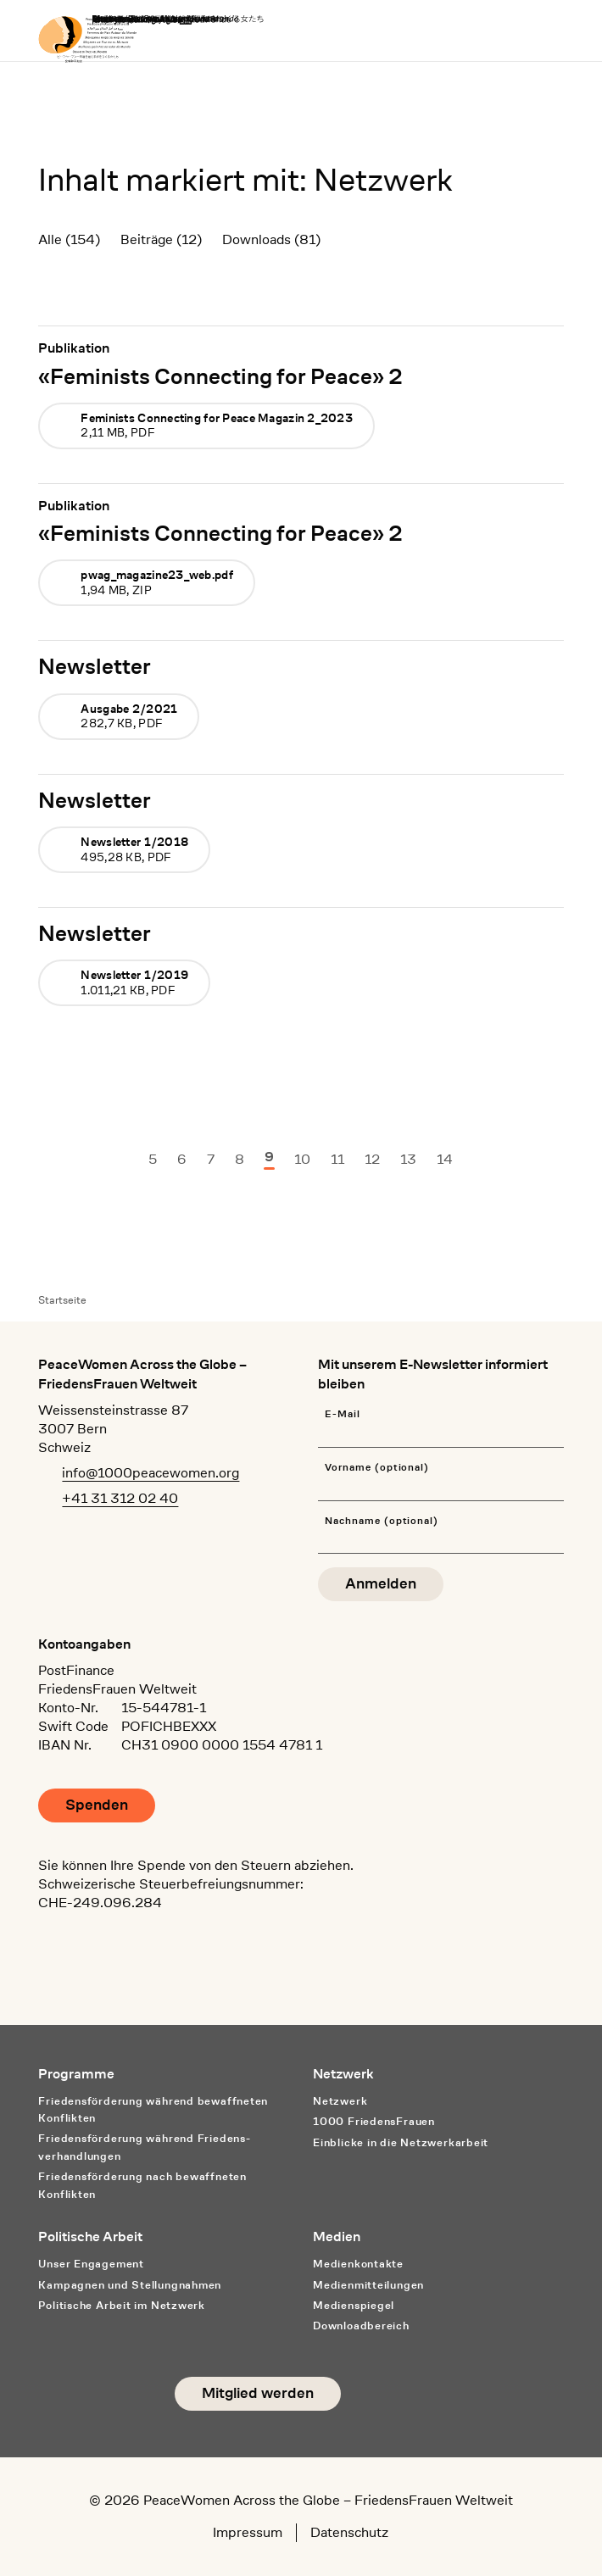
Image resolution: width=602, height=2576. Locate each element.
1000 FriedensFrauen (374, 2121)
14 (445, 1159)
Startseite (62, 1300)
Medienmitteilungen (368, 2285)
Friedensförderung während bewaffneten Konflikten (153, 2110)
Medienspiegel (353, 2305)
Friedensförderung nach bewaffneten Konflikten (142, 2185)
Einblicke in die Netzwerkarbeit (400, 2142)
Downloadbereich (361, 2325)
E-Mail (342, 1414)
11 (337, 1159)
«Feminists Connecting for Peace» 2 (220, 376)
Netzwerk (340, 2101)
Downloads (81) (271, 239)
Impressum (247, 2532)
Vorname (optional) (377, 1467)
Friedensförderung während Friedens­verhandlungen (143, 2147)
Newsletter (94, 666)
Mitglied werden (258, 2393)
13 (408, 1159)
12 (372, 1159)
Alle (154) (69, 239)
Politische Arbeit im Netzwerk (121, 2305)
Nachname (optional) (381, 1521)
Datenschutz (349, 2532)
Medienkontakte (358, 2263)
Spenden (96, 1805)
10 (302, 1159)
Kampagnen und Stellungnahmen (129, 2285)
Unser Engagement (90, 2263)
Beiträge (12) (161, 239)
